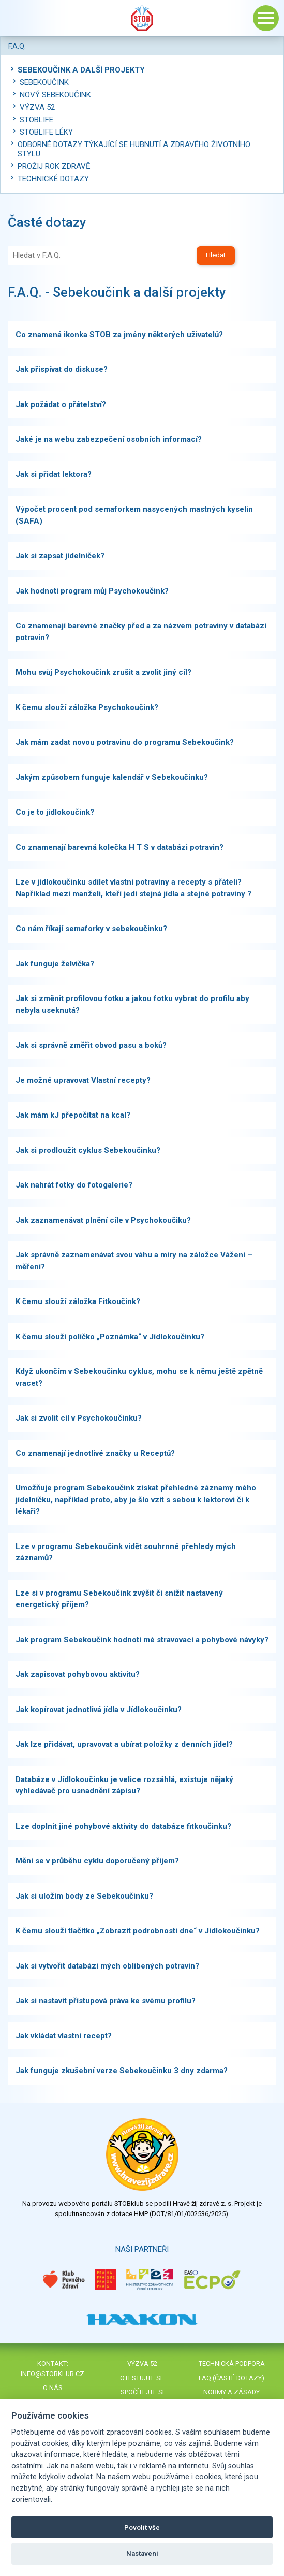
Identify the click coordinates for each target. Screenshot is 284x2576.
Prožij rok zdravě (54, 166)
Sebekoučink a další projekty (81, 70)
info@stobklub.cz (52, 2374)
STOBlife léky (46, 132)
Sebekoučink (44, 82)
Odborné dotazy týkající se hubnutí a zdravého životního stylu (134, 149)
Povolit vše (142, 2527)
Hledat (216, 255)
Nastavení (142, 2553)
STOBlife (36, 119)
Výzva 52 (37, 107)
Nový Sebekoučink (55, 94)
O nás (53, 2388)
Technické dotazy (53, 178)
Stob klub (142, 18)
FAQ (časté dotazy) (231, 2378)
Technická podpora (232, 2363)
